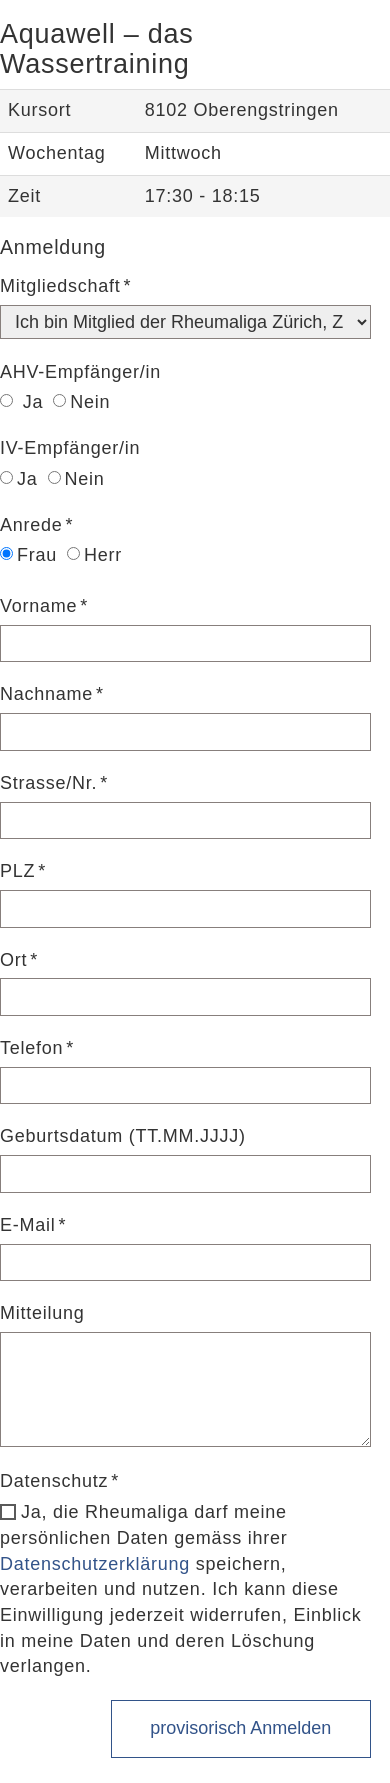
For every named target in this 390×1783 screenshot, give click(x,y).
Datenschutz (54, 1481)
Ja (21, 402)
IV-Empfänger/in (70, 448)
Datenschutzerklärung (95, 1564)
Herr (94, 555)
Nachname (46, 694)
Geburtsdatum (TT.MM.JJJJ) (123, 1136)
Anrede (31, 525)
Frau (28, 555)
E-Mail (28, 1225)
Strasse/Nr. (48, 783)
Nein (81, 402)
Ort (13, 960)
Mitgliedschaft (60, 286)
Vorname (38, 606)
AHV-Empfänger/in (80, 372)
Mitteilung (42, 1313)
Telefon (31, 1048)
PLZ (17, 871)
